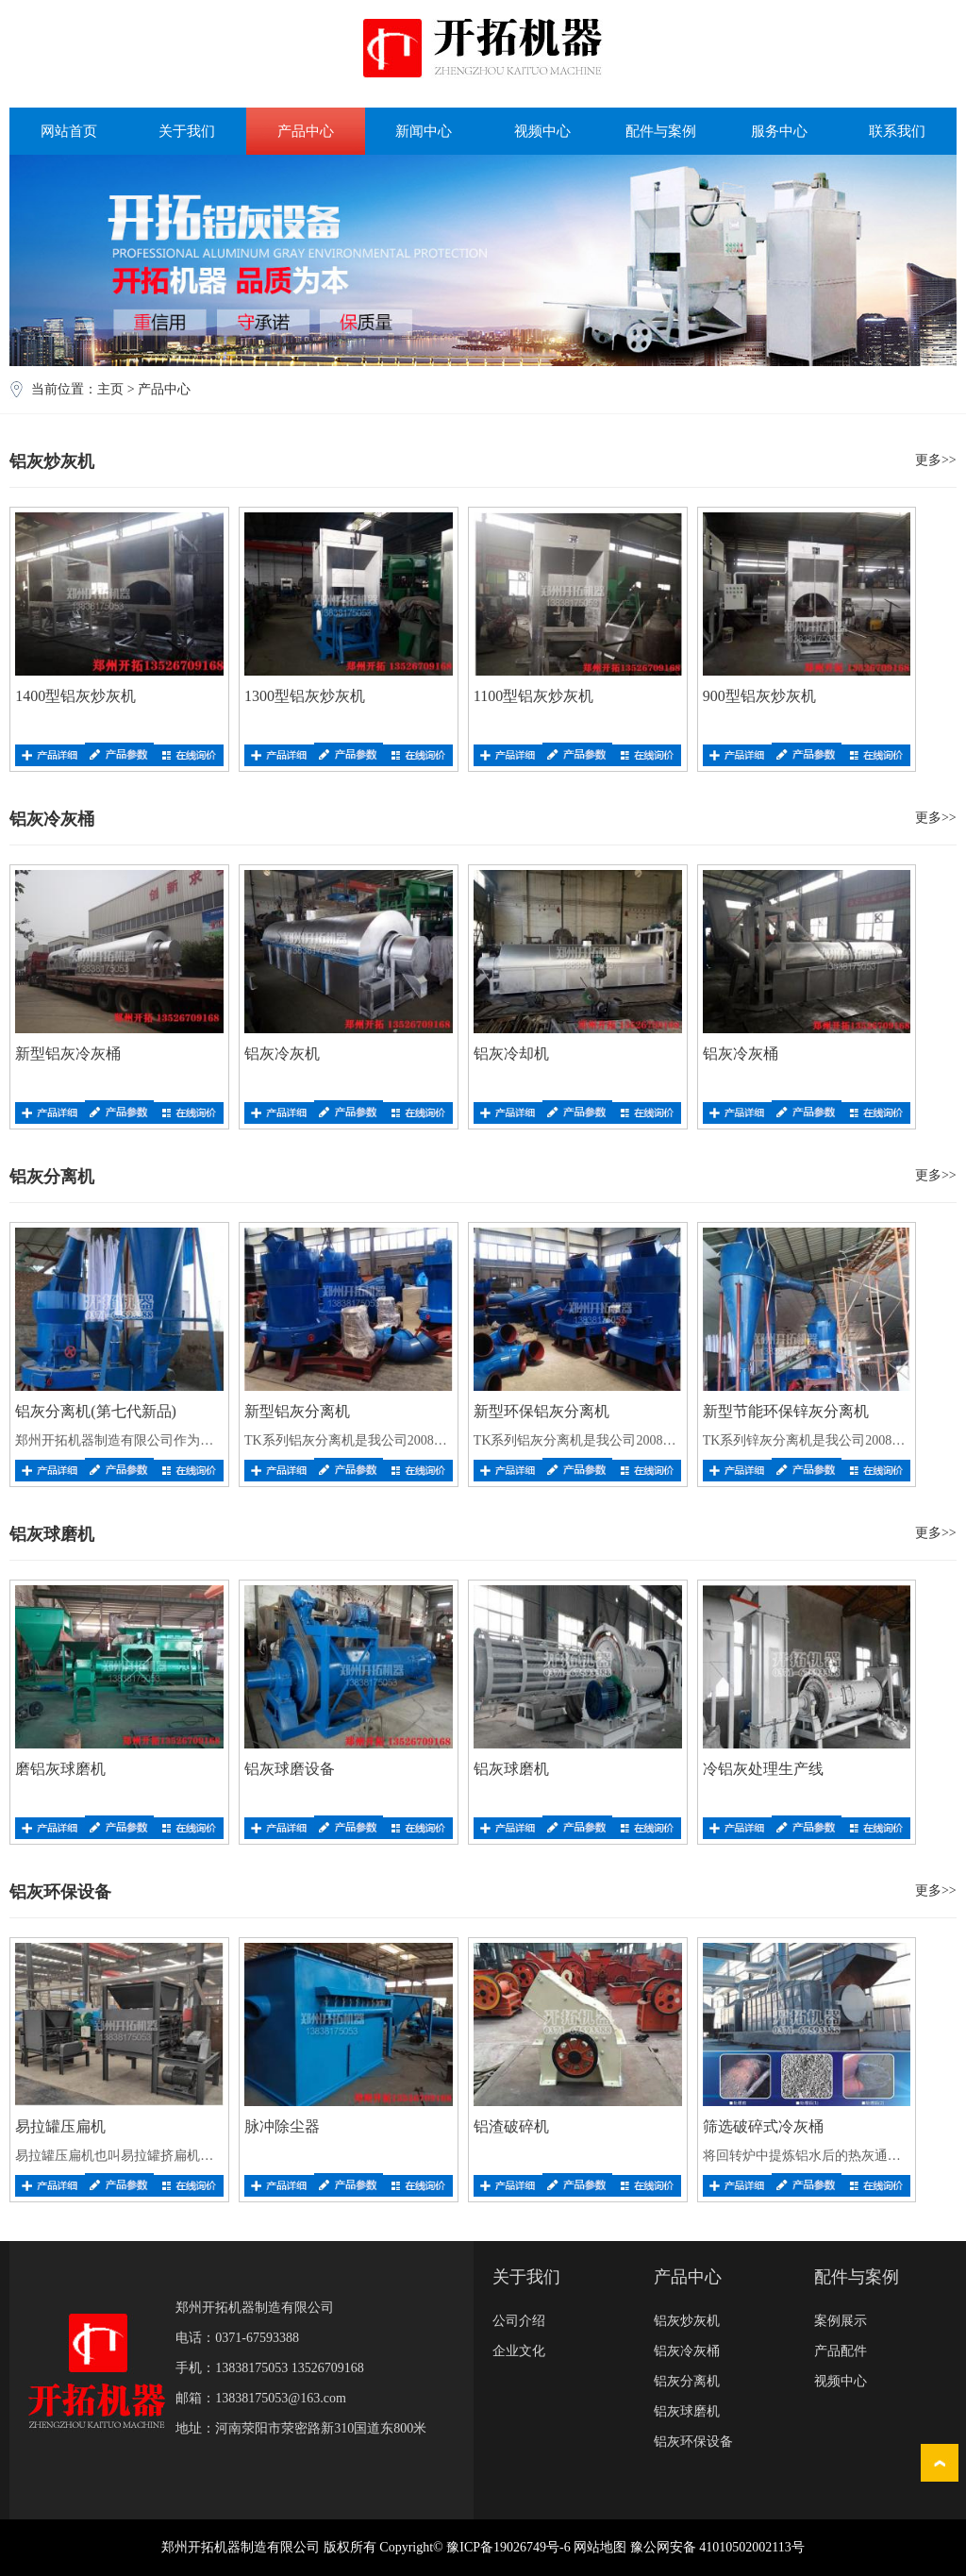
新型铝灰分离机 (297, 1411)
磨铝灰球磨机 (60, 1769)
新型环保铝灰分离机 (541, 1411)
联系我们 (897, 131)
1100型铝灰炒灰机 (533, 696)
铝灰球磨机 (511, 1769)
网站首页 (69, 131)
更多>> (936, 460)
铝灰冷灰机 (282, 1053)
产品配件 (840, 2351)
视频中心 (542, 131)
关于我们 (186, 131)
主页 (110, 389)
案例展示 (840, 2321)
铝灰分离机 (687, 2381)
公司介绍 (518, 2321)
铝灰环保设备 (693, 2441)
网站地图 (600, 2547)
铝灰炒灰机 (687, 2321)
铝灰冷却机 (511, 1053)
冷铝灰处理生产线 (763, 1769)
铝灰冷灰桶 (740, 1053)
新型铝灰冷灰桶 (68, 1053)
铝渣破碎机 (511, 2126)
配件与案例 (660, 131)
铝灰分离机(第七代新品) (95, 1411)
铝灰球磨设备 (289, 1769)
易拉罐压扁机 (60, 2126)
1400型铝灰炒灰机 (75, 696)
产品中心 (305, 131)
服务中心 (779, 131)
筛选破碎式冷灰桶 (763, 2126)
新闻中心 (423, 131)
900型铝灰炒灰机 (759, 696)
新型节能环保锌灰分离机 (786, 1411)
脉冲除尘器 (282, 2126)
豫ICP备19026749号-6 (508, 2547)
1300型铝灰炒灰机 (304, 696)
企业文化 (518, 2351)
